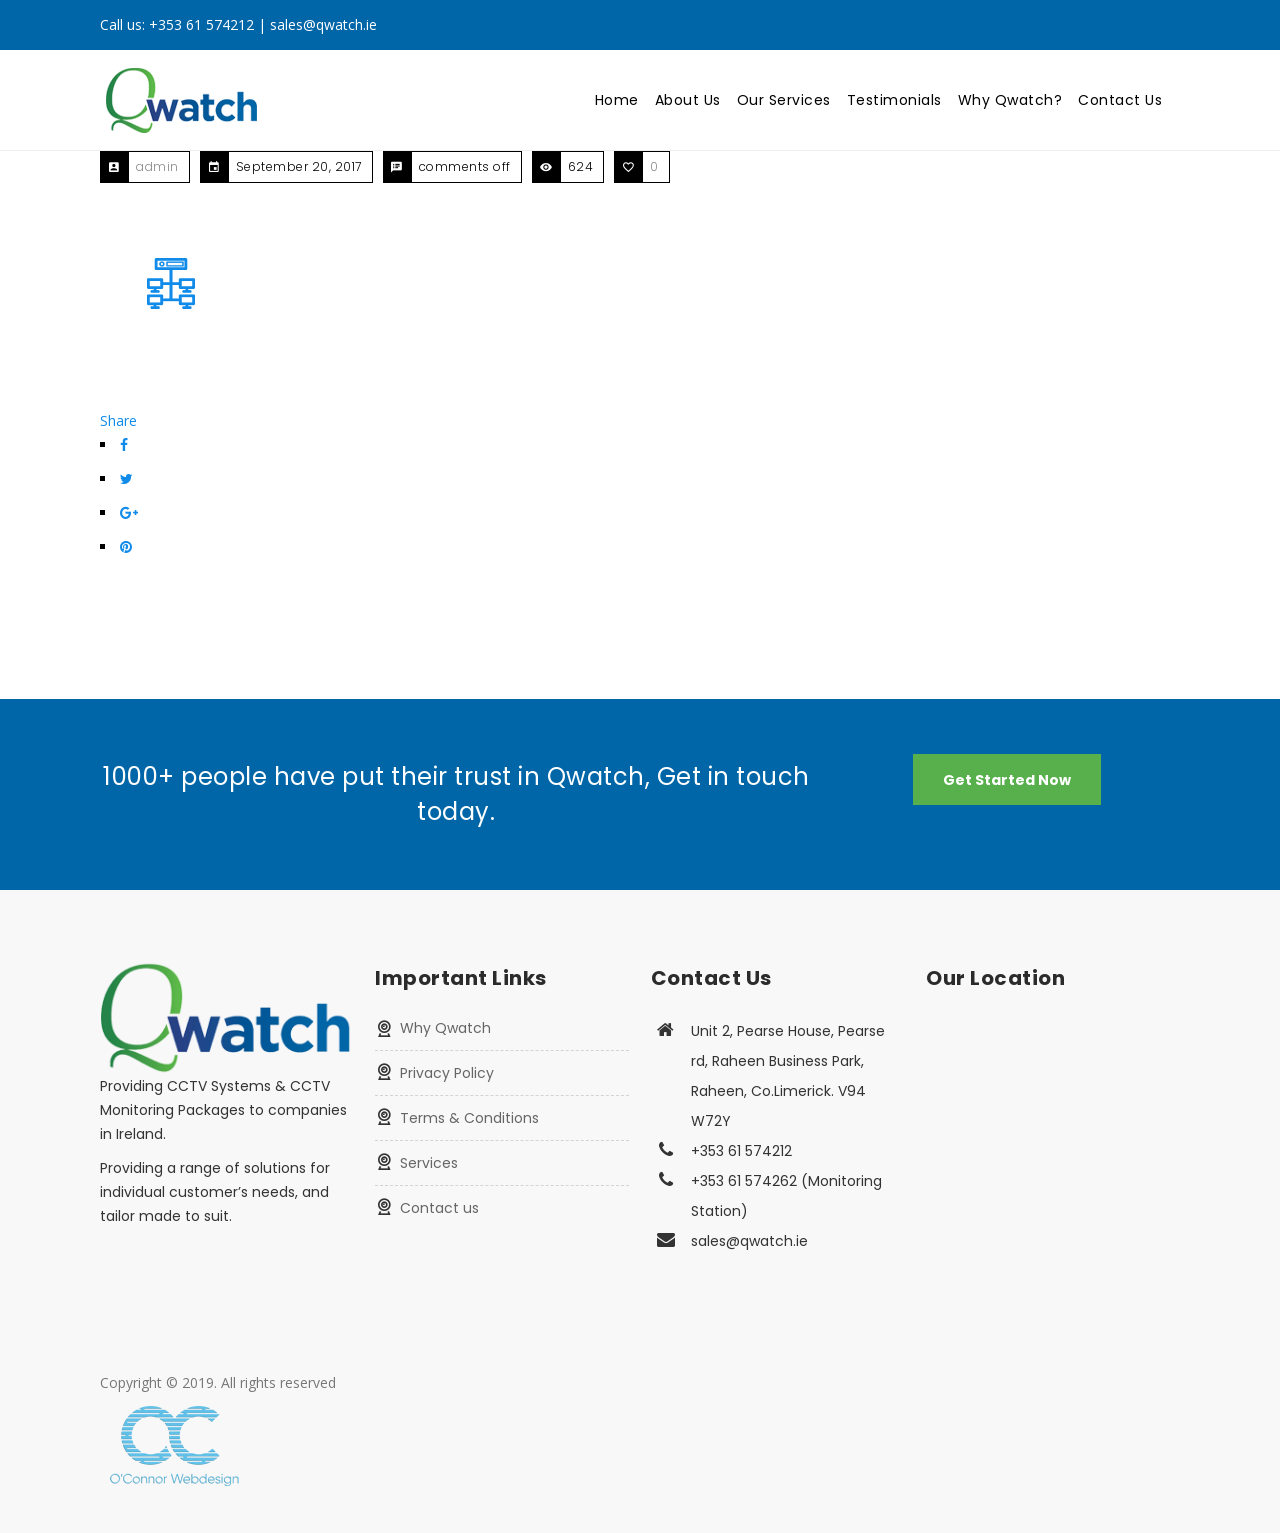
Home (617, 100)
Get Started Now (1007, 780)
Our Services (784, 100)
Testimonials (894, 100)
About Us (688, 100)
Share (118, 420)
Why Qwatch (445, 1028)
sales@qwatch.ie (323, 24)
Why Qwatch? (1010, 100)
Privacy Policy (447, 1073)
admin (157, 166)
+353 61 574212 (201, 24)
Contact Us (1120, 100)
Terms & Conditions (469, 1118)
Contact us (439, 1208)
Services (429, 1163)
